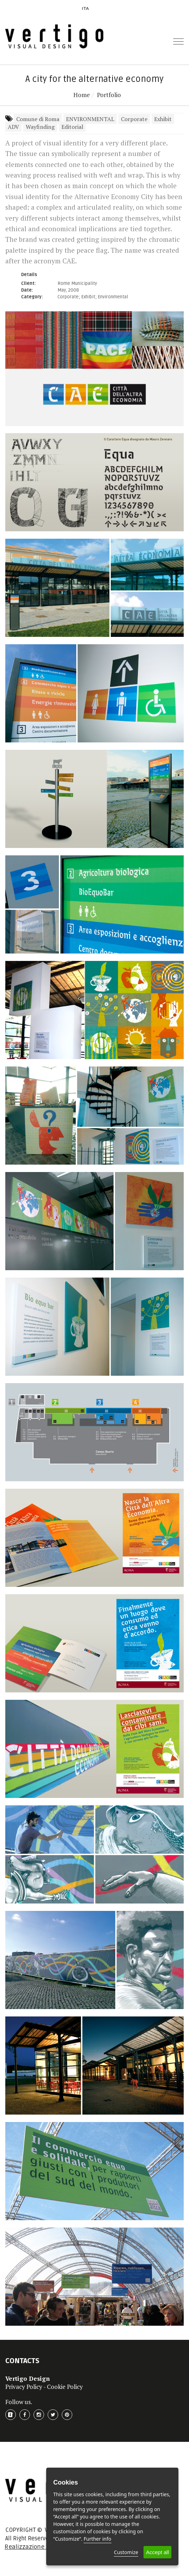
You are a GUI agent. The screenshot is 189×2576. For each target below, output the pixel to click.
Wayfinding (40, 127)
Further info (97, 2538)
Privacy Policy (23, 2387)
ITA (85, 8)
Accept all (157, 2552)
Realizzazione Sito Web (37, 2547)
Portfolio (109, 95)
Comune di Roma (37, 119)
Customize (126, 2552)
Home (81, 95)
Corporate (134, 119)
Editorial (72, 127)
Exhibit (163, 119)
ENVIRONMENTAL (90, 119)
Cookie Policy (65, 2387)
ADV (13, 127)
